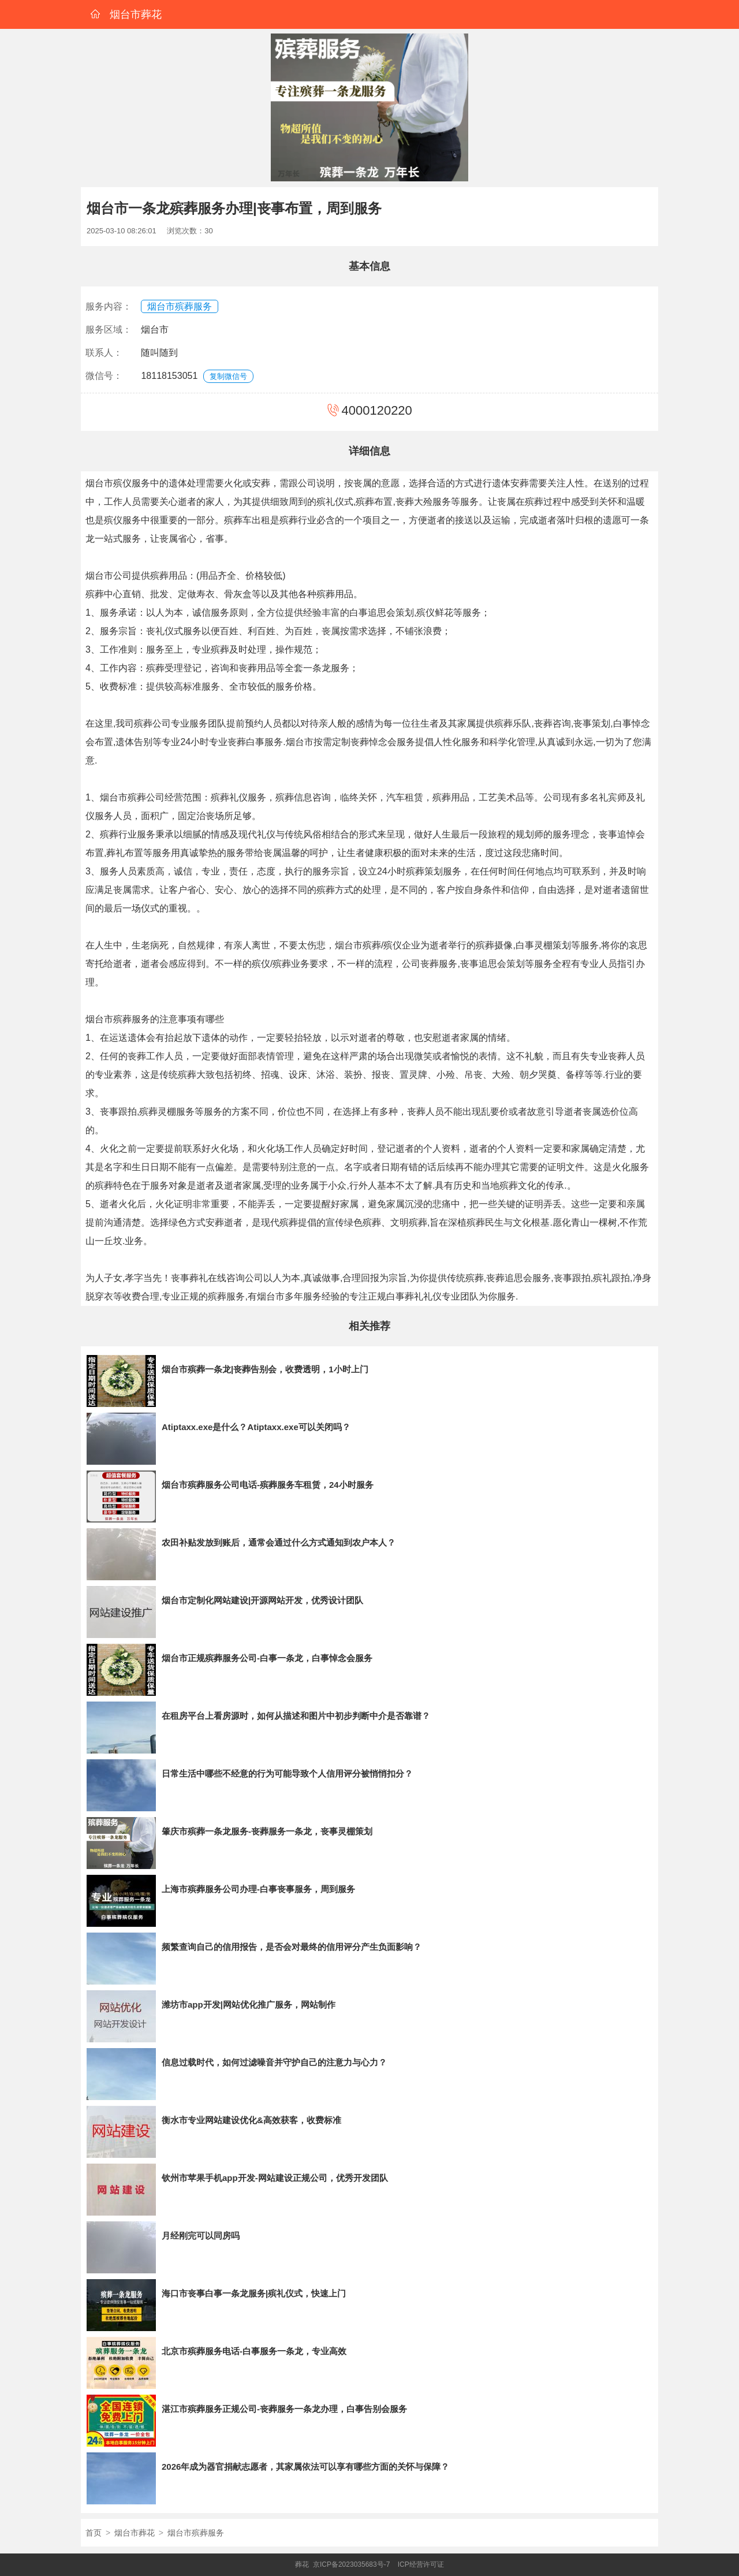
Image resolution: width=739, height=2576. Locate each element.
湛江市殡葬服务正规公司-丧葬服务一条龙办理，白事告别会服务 (284, 2409)
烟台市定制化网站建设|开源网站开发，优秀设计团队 (262, 1600)
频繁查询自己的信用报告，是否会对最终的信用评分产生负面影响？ (291, 1947)
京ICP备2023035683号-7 (351, 2564)
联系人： (103, 353)
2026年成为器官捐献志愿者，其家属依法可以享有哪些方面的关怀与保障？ (305, 2466)
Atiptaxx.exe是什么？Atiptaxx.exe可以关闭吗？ (256, 1427)
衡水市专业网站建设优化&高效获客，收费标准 (251, 2120)
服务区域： (108, 329)
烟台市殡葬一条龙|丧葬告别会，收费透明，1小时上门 (265, 1369)
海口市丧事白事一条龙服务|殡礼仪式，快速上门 (254, 2293)
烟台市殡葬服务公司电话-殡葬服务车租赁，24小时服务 (268, 1485)
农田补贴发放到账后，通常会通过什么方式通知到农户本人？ (278, 1542)
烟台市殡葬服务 (179, 306)
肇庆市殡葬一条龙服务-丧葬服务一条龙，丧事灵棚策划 (267, 1831)
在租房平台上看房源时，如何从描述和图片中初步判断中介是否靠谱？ (296, 1716)
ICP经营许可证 (421, 2564)
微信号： (103, 376)
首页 (93, 2532)
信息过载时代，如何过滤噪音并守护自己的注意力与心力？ (274, 2062)
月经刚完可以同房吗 (201, 2235)
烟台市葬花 (134, 2532)
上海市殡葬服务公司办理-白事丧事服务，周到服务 (258, 1889)
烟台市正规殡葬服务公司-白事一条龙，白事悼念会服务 (267, 1658)
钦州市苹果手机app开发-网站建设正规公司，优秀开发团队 (275, 2178)
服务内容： (108, 306)
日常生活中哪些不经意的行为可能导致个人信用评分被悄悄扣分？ (287, 1773)
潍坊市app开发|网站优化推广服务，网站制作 (248, 2004)
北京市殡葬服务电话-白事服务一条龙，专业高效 (254, 2351)
